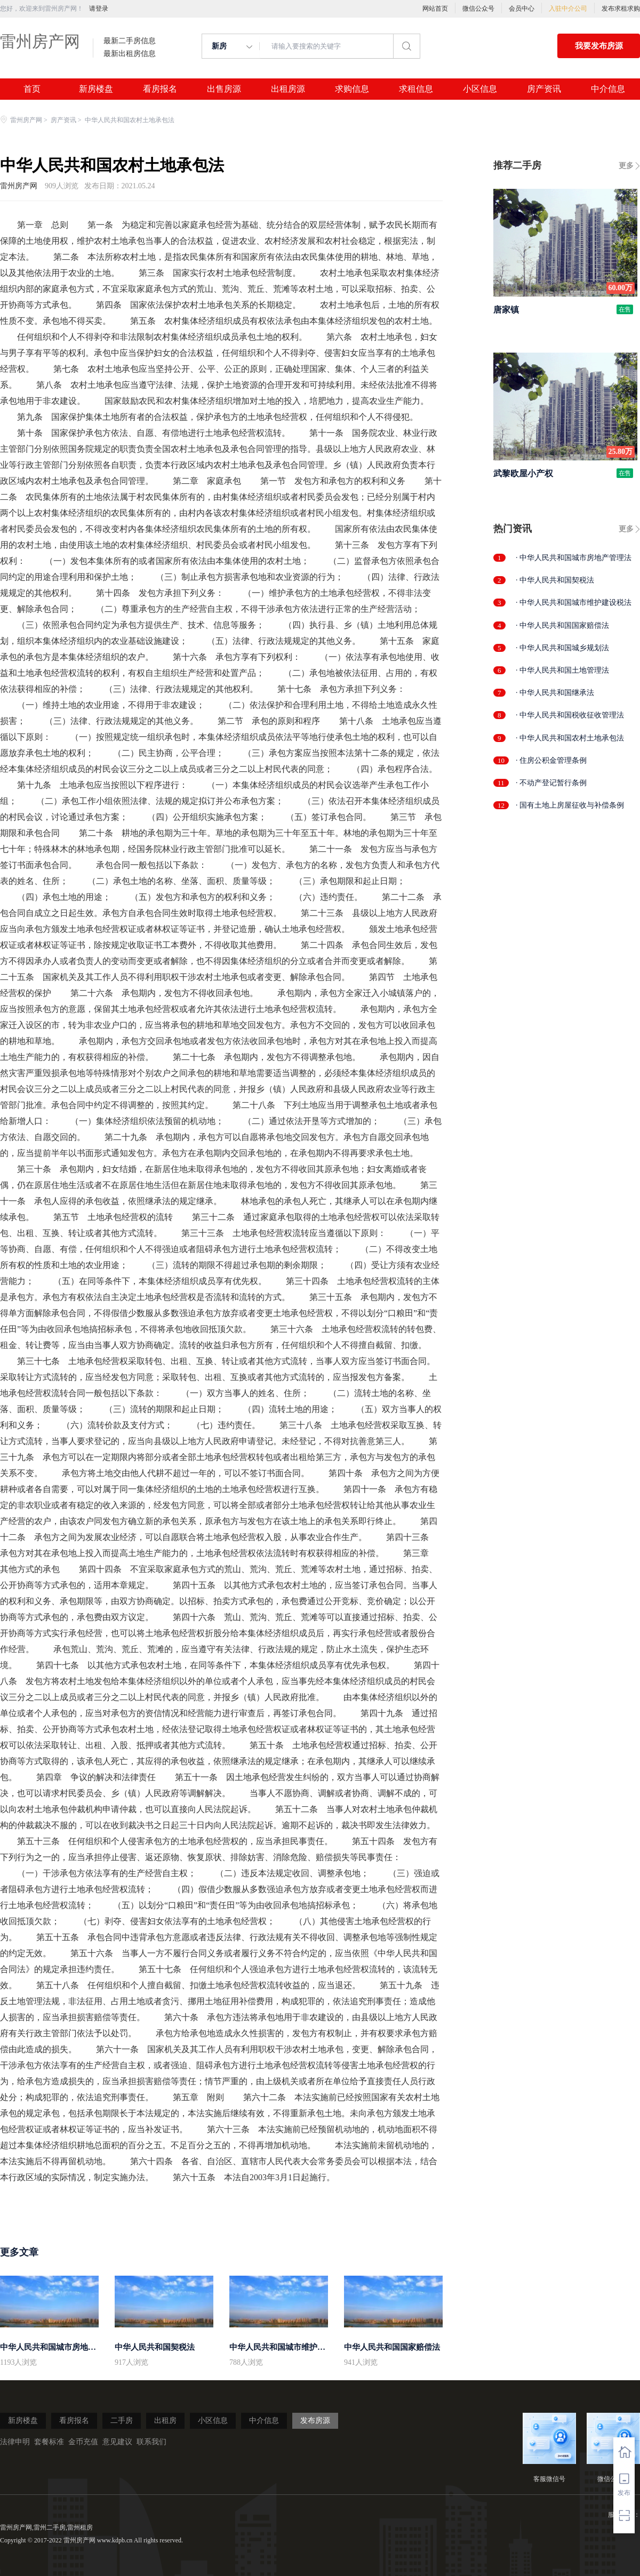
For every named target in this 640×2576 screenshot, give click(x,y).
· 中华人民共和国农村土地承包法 (570, 738)
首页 (32, 89)
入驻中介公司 (568, 8)
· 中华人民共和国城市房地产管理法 (573, 558)
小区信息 (480, 89)
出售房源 (224, 89)
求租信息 (416, 89)
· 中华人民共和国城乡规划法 (562, 648)
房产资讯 (544, 89)
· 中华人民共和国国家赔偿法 (562, 625)
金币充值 (83, 2442)
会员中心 (521, 8)
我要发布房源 (599, 46)
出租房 (165, 2421)
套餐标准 (49, 2442)
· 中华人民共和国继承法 (555, 693)
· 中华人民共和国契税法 (555, 580)
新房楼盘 (96, 89)
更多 (626, 166)
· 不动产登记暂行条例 (551, 783)
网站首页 (435, 8)
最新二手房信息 (129, 41)
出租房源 (288, 89)
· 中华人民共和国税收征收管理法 (570, 715)
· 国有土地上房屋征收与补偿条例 (570, 805)
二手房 (121, 2421)
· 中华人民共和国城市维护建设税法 (573, 603)
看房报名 (160, 89)
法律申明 (15, 2442)
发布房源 (315, 2421)
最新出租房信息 (129, 54)
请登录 (98, 8)
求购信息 (352, 89)
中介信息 (608, 89)
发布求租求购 (621, 8)
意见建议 (117, 2442)
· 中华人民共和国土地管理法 (562, 670)
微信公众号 (478, 8)
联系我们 (151, 2442)
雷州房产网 (40, 41)
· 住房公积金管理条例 (551, 760)
